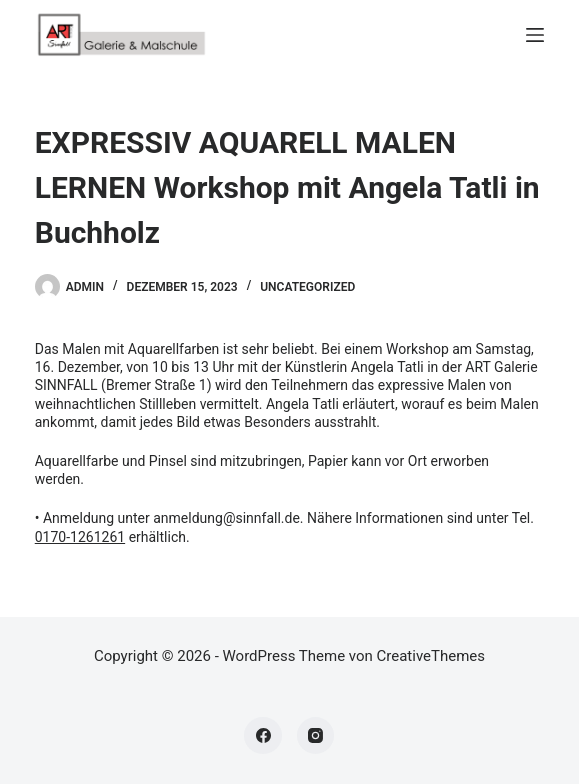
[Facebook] (263, 736)
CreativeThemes (431, 656)
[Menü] (535, 35)
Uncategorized (307, 287)
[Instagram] (316, 736)
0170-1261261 (80, 537)
